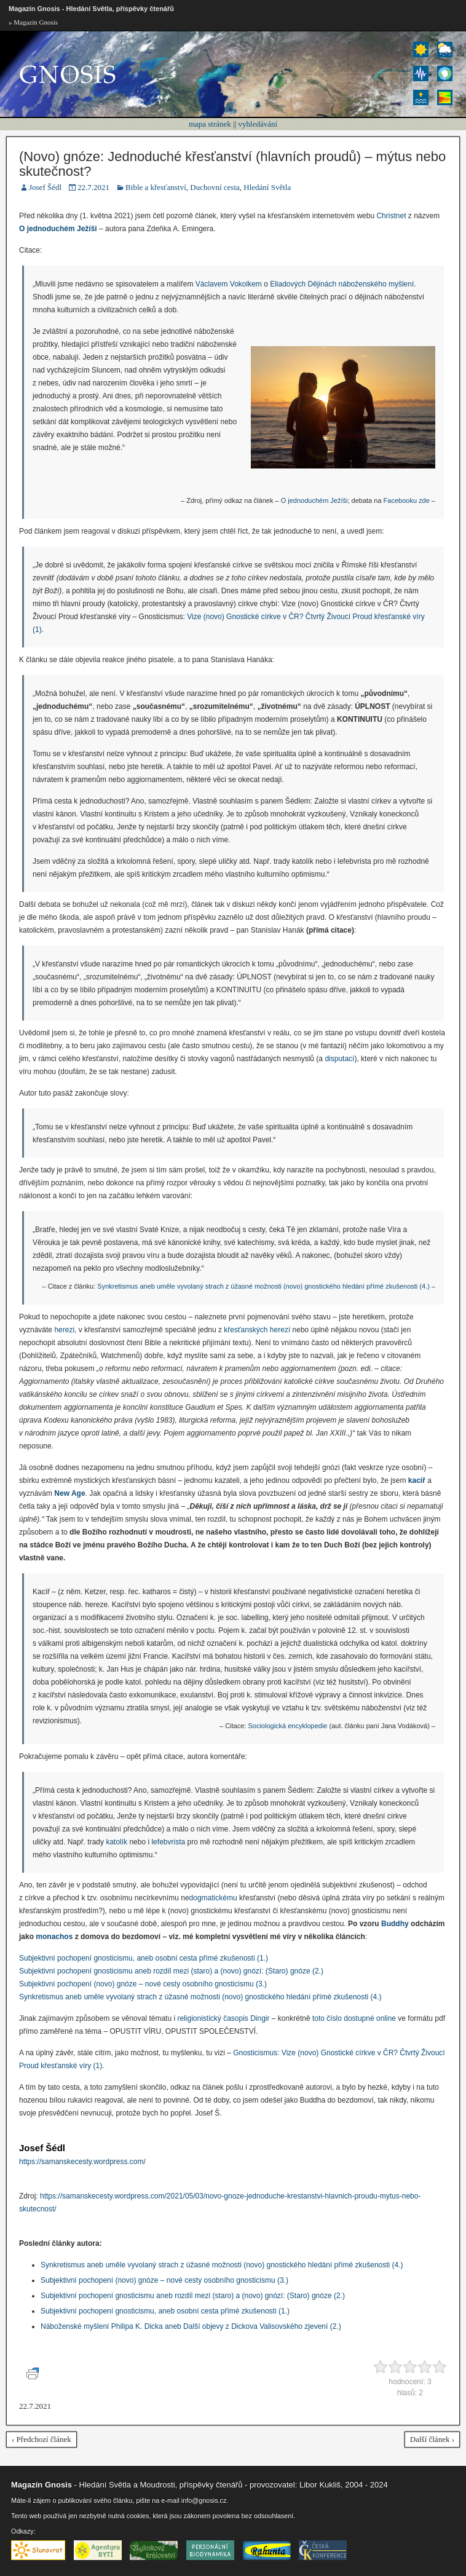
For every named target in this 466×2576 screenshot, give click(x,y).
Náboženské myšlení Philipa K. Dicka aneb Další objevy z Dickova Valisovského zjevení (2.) (191, 2326)
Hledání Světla (267, 187)
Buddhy (395, 1923)
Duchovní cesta (215, 187)
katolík (116, 1842)
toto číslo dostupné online (354, 2018)
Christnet (391, 215)
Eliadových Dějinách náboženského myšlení (342, 284)
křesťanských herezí (257, 1330)
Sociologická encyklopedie (287, 1725)
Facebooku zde (407, 500)
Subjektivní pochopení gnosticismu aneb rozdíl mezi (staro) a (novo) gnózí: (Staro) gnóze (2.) (171, 1971)
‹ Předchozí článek (41, 2439)
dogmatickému (213, 1898)
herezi (64, 1330)
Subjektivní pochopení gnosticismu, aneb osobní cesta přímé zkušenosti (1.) (143, 1958)
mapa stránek (210, 123)
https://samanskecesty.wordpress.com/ (82, 2161)
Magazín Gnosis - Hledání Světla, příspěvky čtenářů (91, 8)
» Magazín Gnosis (33, 22)
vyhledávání (258, 123)
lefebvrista (168, 1842)
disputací (339, 1058)
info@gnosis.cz (204, 2500)
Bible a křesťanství (155, 187)
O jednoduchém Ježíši (314, 500)
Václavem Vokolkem (228, 284)
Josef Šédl (45, 187)
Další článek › (432, 2439)
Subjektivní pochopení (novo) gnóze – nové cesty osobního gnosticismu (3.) (143, 1984)
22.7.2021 (93, 187)
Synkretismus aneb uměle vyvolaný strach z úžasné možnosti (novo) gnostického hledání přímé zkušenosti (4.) (263, 1286)
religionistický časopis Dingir (223, 2018)
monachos (54, 1936)
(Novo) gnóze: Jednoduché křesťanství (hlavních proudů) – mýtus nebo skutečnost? (232, 164)
